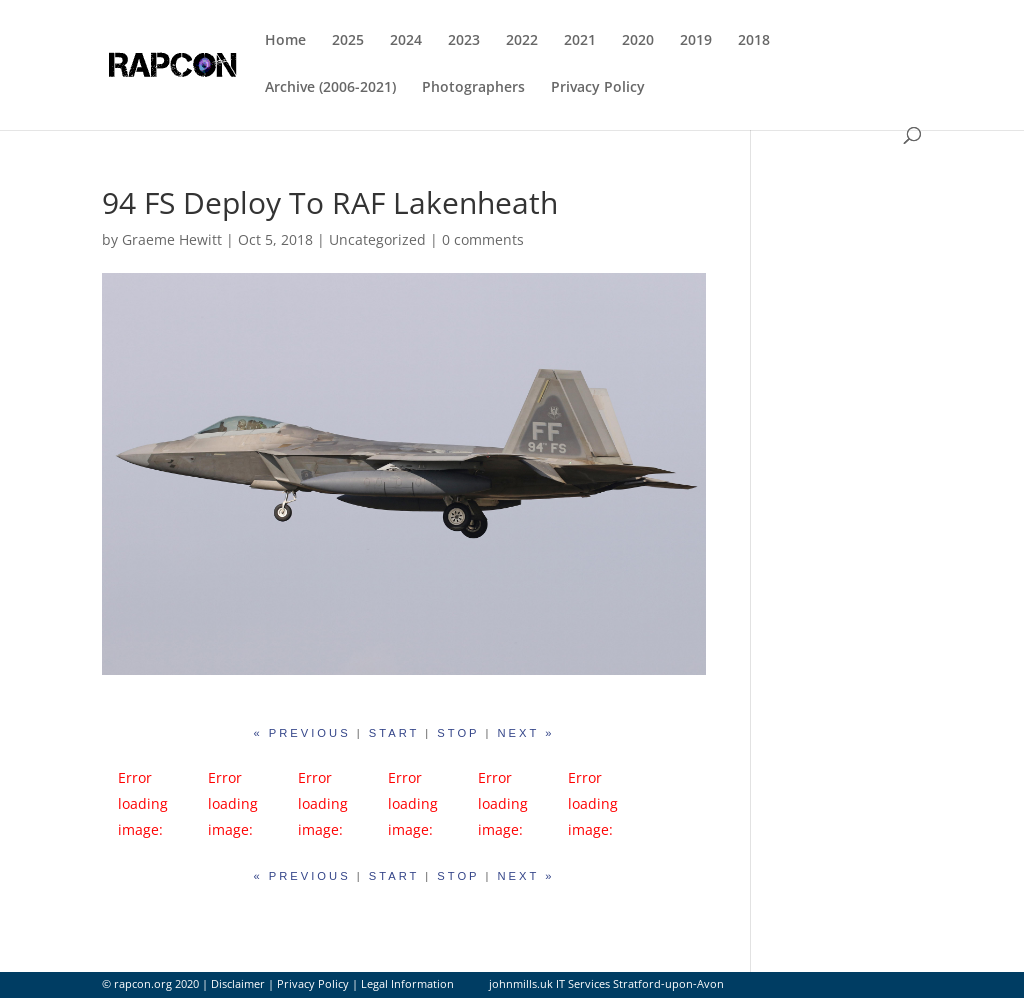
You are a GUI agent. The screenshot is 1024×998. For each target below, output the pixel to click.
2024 (406, 41)
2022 (522, 41)
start (394, 733)
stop (458, 733)
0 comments (483, 239)
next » (526, 733)
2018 (754, 41)
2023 (464, 41)
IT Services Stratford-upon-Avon (640, 983)
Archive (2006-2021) (330, 88)
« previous (301, 733)
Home (285, 41)
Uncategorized (377, 239)
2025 (348, 41)
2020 (638, 41)
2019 (696, 41)
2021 (580, 41)
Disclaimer (238, 983)
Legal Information (407, 983)
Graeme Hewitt (172, 239)
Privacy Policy (598, 88)
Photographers (473, 88)
